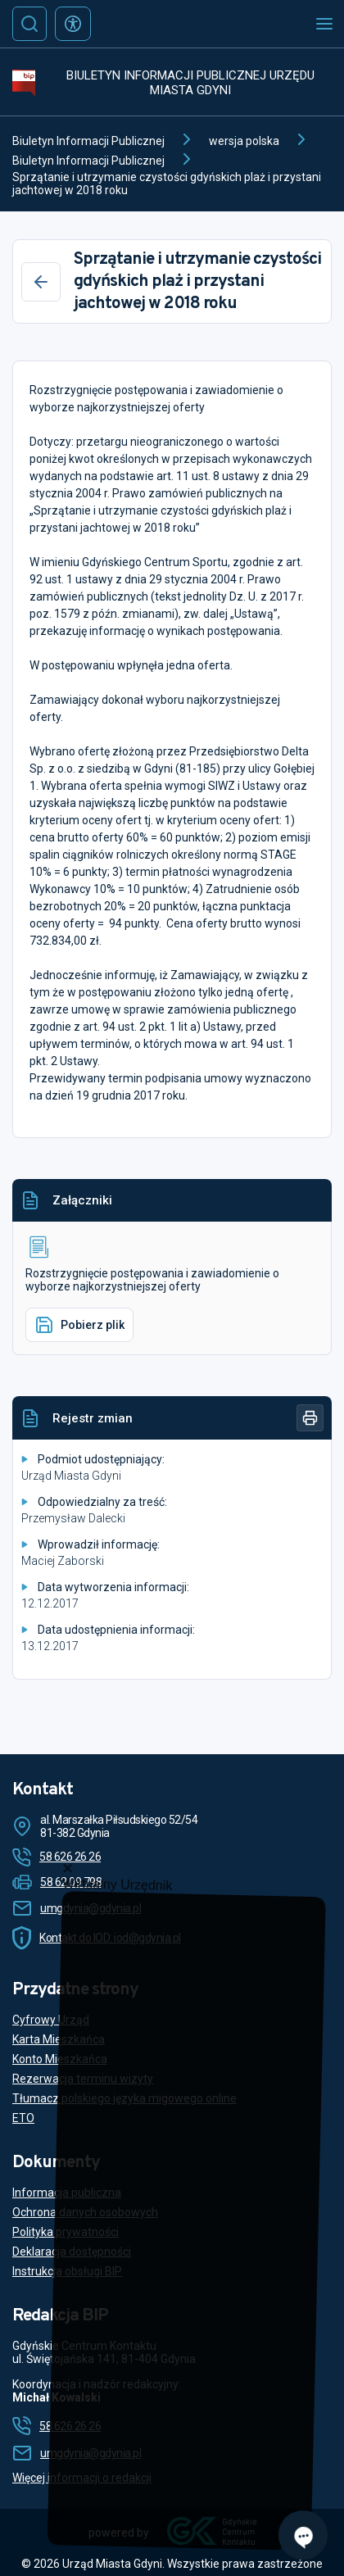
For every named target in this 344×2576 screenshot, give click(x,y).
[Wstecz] (41, 282)
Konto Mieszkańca (59, 2059)
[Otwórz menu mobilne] (324, 24)
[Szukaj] (29, 24)
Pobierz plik (79, 1325)
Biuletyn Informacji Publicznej (88, 140)
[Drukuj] (310, 1417)
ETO (23, 2118)
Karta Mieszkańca (58, 2039)
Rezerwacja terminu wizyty (82, 2078)
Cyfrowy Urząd (50, 2019)
